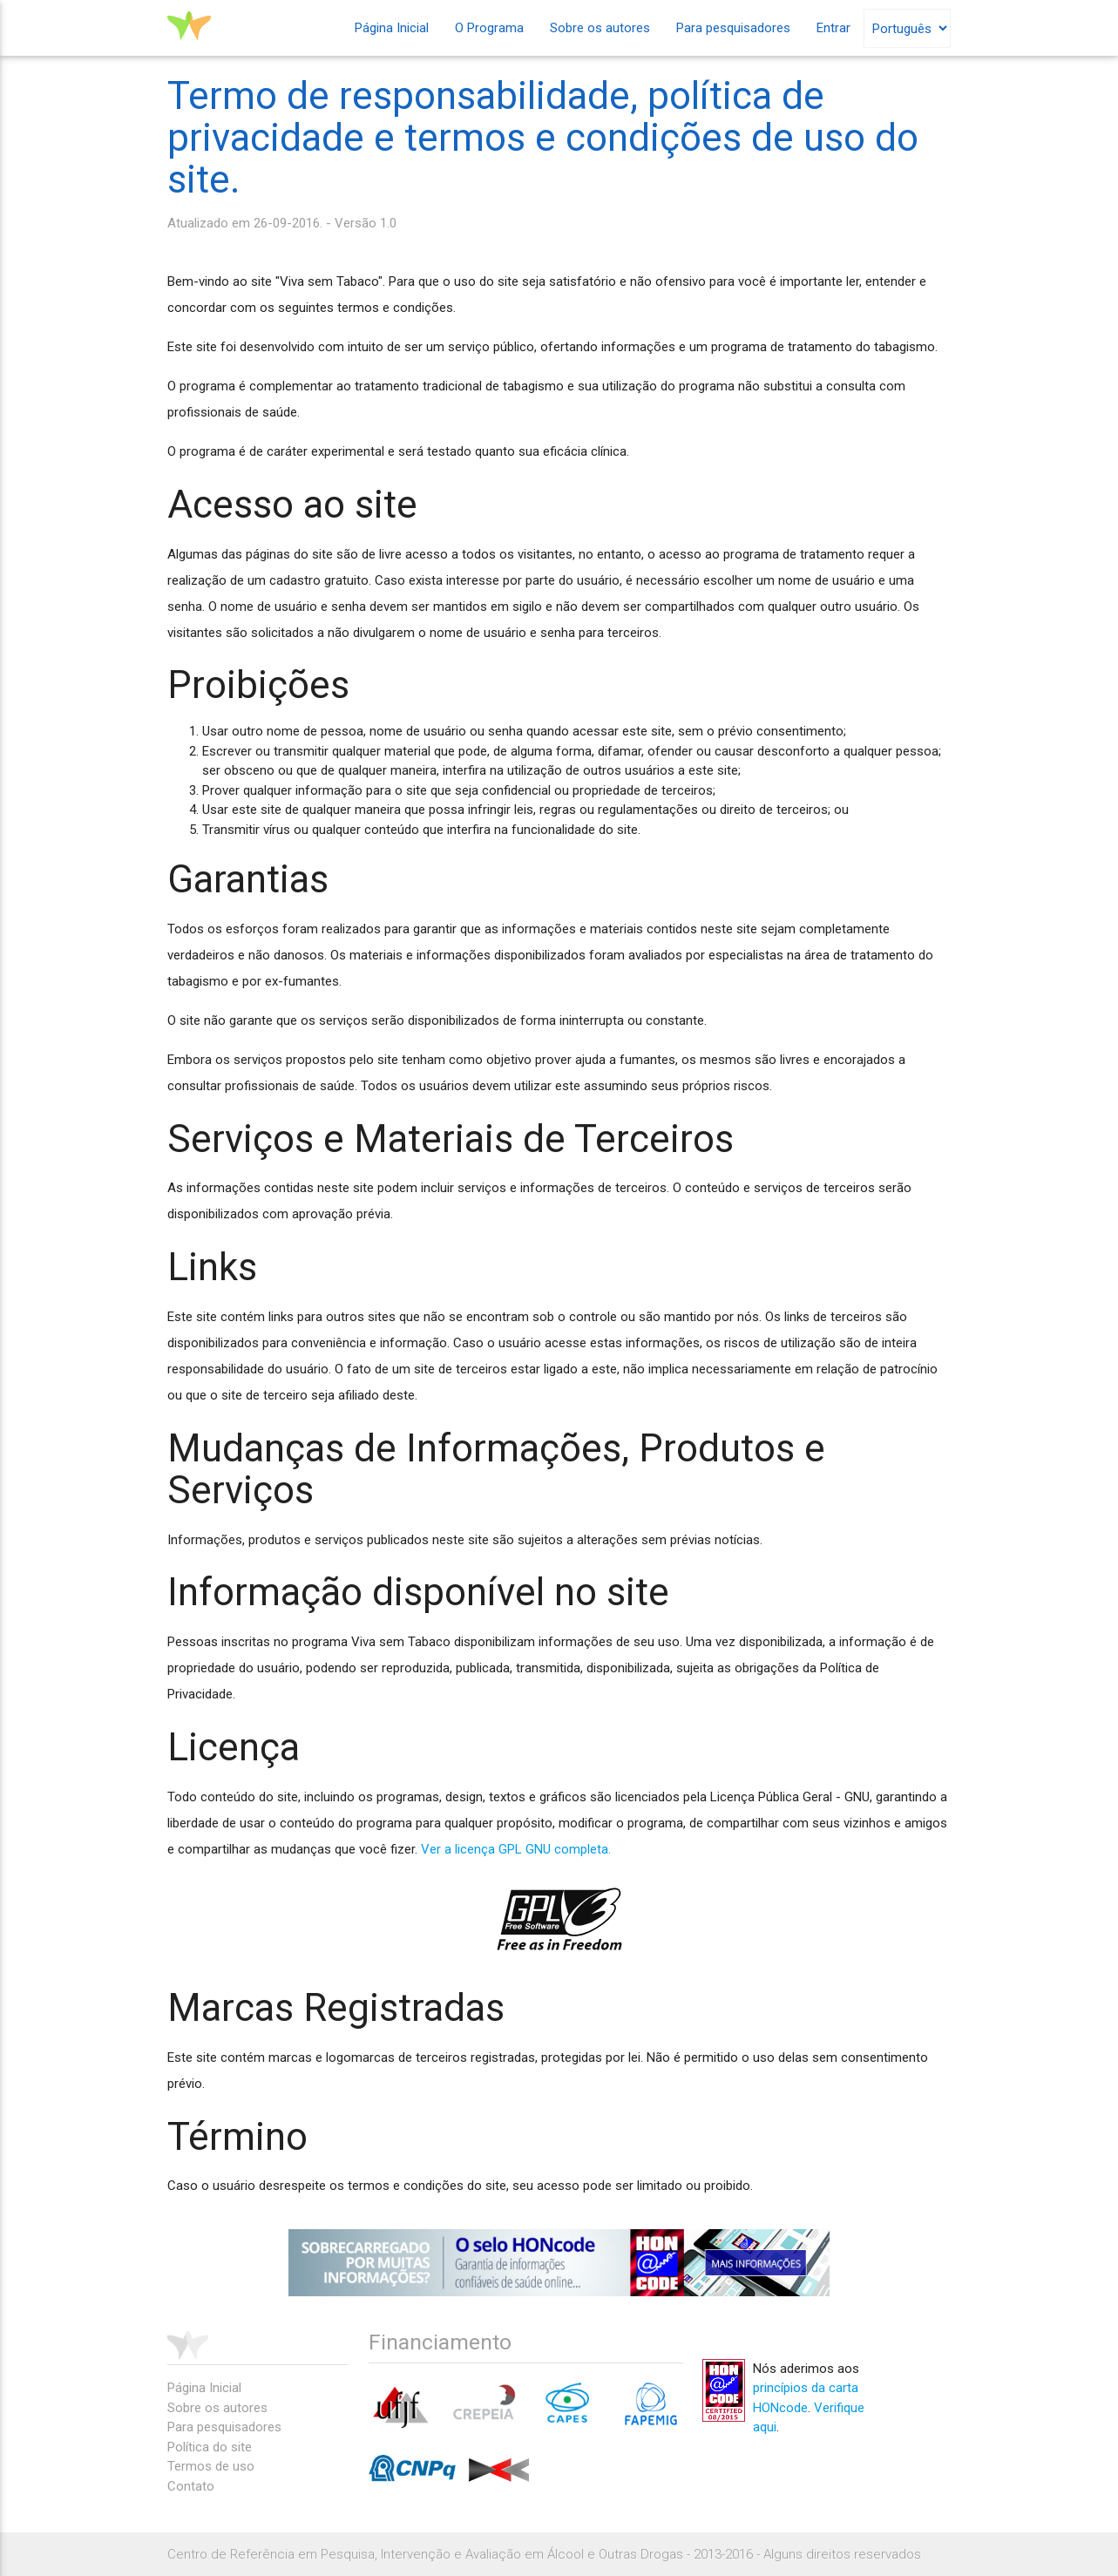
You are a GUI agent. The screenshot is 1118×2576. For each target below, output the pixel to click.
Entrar (833, 28)
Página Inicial (392, 28)
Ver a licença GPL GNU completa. (516, 1849)
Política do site (209, 2447)
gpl (559, 1919)
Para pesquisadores (733, 28)
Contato (190, 2486)
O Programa (489, 28)
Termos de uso (210, 2466)
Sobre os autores (600, 28)
